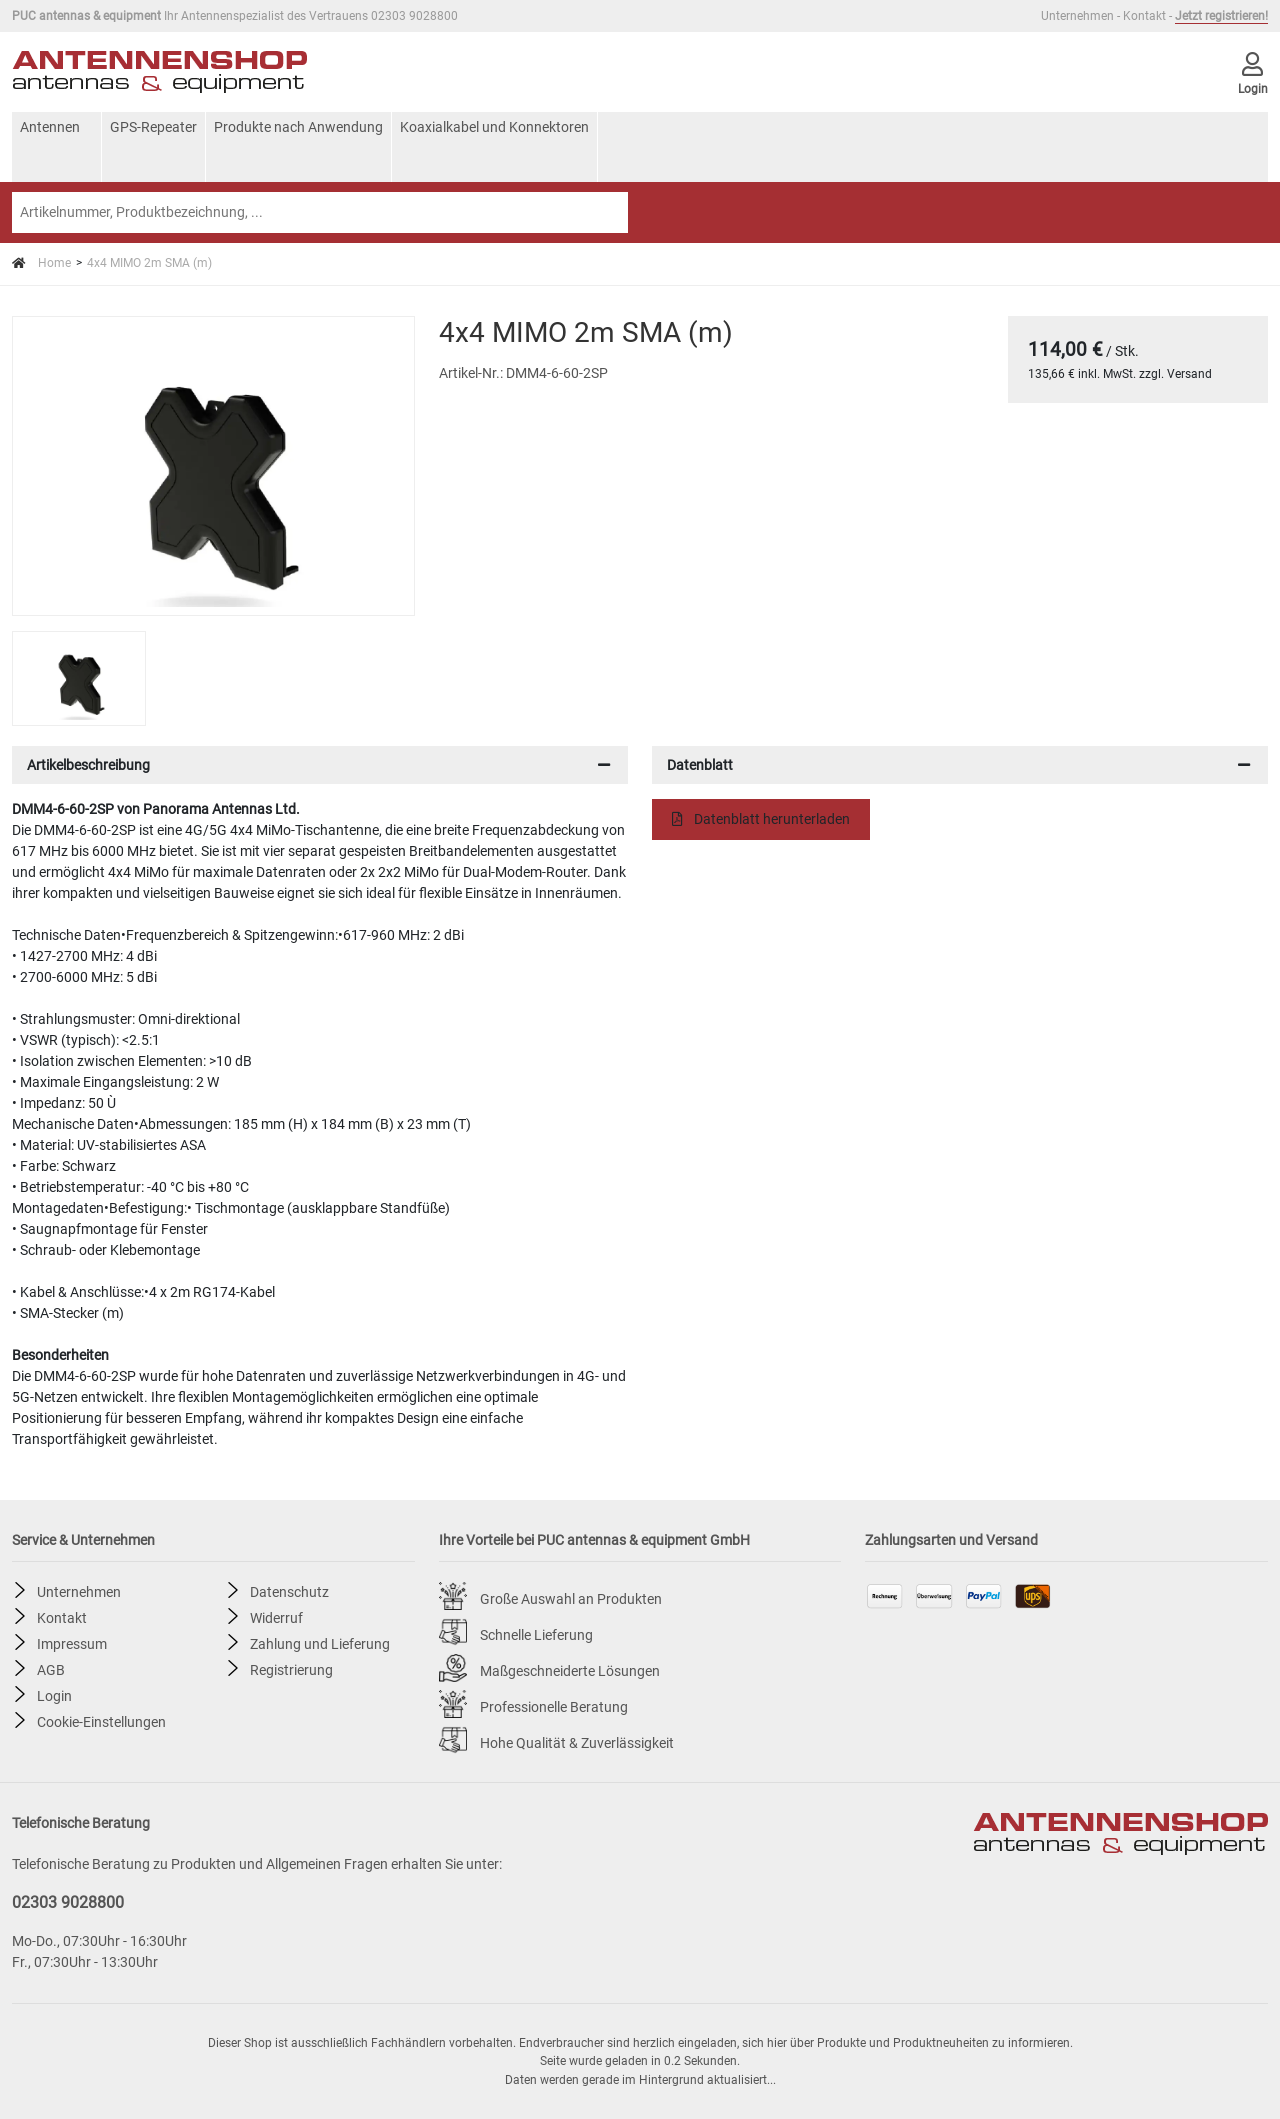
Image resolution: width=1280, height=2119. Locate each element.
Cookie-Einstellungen (101, 1721)
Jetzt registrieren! (1221, 16)
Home (41, 263)
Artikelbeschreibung (88, 765)
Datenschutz (289, 1591)
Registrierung (291, 1669)
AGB (51, 1669)
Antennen (50, 127)
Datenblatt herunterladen (761, 819)
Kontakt (1144, 16)
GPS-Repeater (153, 127)
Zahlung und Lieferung (320, 1643)
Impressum (72, 1643)
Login (54, 1695)
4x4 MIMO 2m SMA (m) (149, 263)
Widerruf (276, 1617)
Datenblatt (700, 765)
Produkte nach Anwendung (298, 127)
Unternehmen (1077, 16)
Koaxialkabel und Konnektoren (494, 127)
